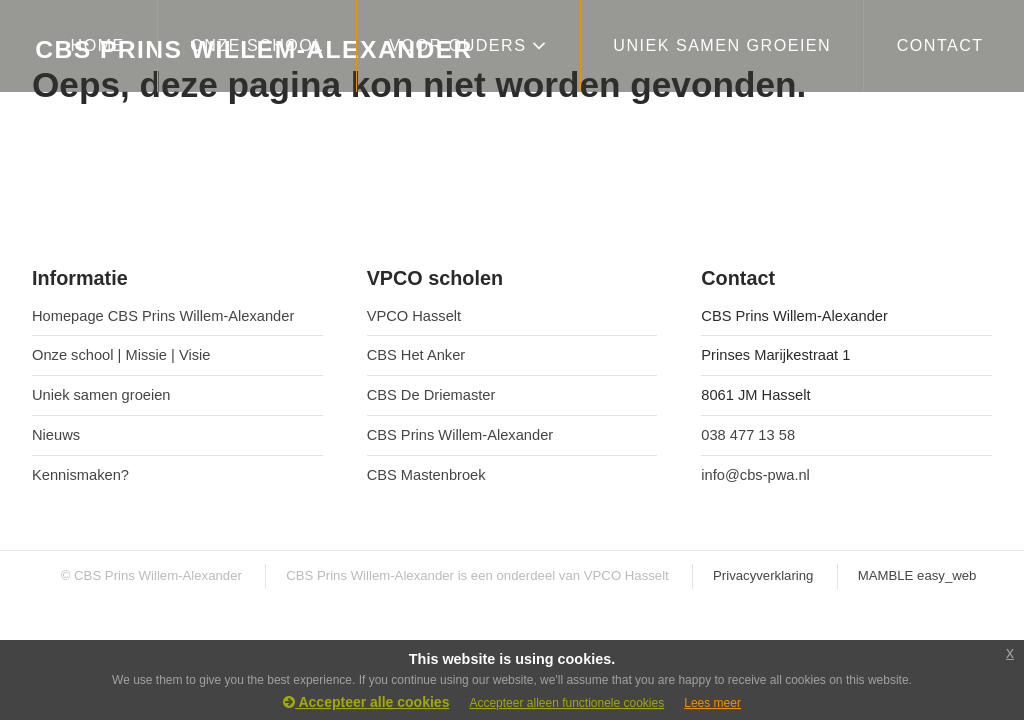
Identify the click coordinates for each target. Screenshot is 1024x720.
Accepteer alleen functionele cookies (566, 703)
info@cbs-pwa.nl (755, 475)
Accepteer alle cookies (366, 702)
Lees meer (712, 703)
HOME (98, 45)
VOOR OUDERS (468, 45)
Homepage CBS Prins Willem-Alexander (163, 316)
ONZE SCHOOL (257, 45)
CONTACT (940, 45)
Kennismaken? (80, 475)
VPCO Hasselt (414, 316)
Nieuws (56, 435)
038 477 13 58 (748, 435)
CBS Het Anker (416, 355)
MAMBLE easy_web (917, 575)
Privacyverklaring (763, 575)
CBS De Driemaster (431, 395)
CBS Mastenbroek (426, 475)
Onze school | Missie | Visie (121, 355)
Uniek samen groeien (101, 395)
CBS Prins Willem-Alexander (460, 435)
